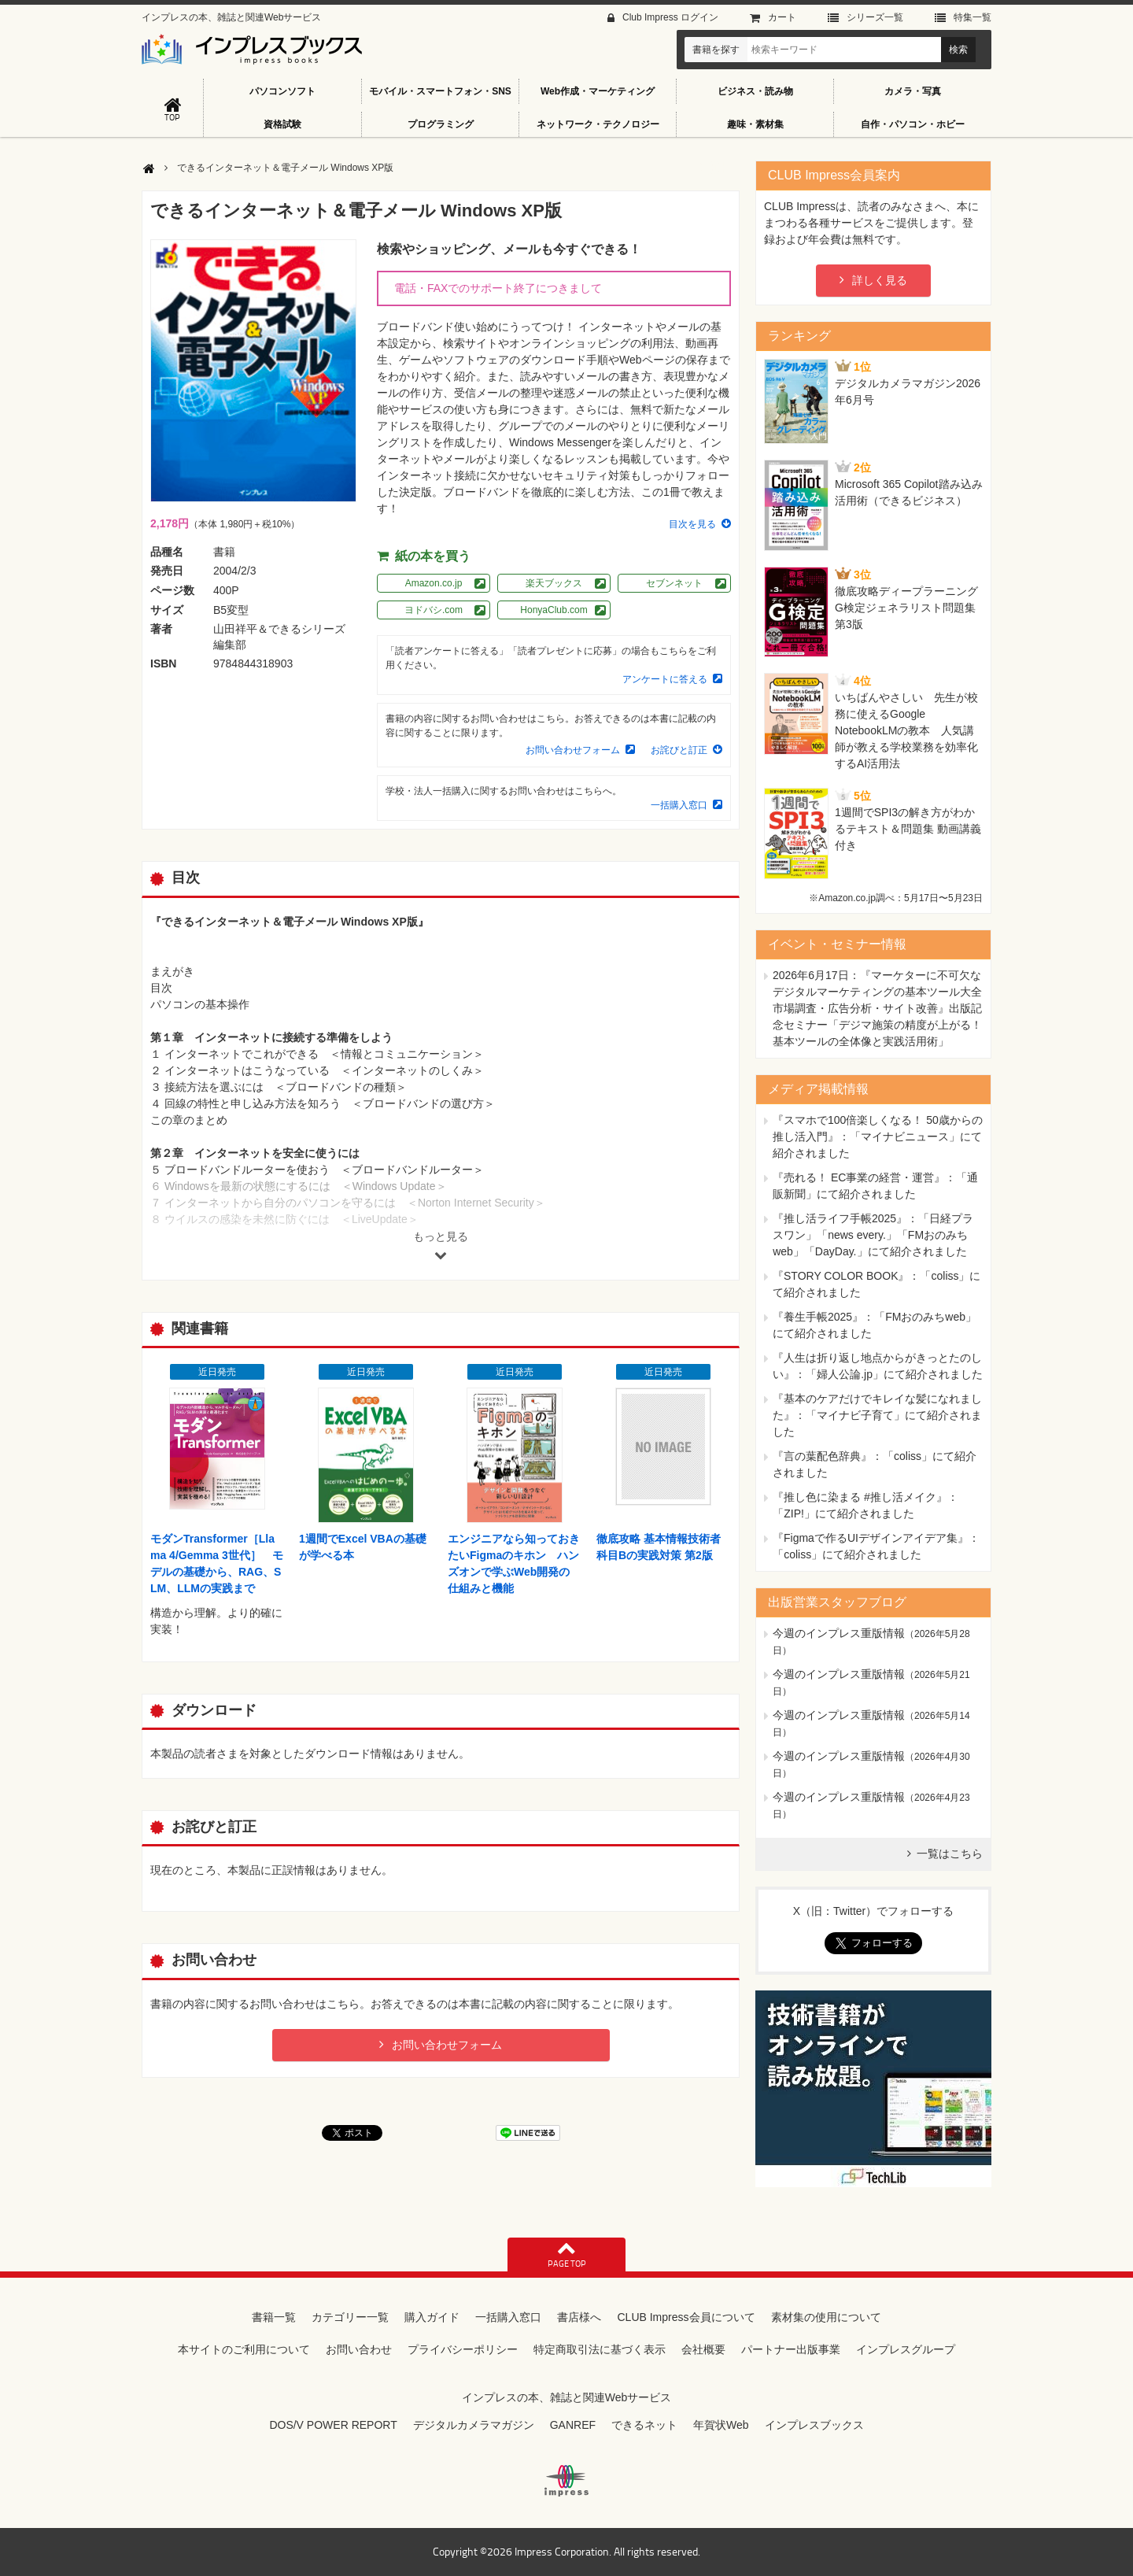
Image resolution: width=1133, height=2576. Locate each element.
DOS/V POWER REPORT (333, 2425)
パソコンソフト (282, 91)
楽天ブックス (554, 583)
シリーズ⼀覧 (875, 17)
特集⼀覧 (972, 17)
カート (782, 17)
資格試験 (282, 124)
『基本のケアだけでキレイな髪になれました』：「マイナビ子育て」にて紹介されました (877, 1415)
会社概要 (703, 2349)
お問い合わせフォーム (573, 750)
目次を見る (692, 524)
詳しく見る (879, 280)
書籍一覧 (274, 2317)
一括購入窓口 (679, 805)
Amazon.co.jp (434, 583)
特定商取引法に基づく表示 (599, 2349)
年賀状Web (721, 2425)
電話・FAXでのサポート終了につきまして (498, 288)
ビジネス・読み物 (755, 91)
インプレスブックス (814, 2425)
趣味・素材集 (755, 124)
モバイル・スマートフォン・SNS (440, 91)
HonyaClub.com (553, 609)
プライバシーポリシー (463, 2349)
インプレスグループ (905, 2349)
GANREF (573, 2425)
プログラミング (441, 124)
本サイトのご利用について (244, 2349)
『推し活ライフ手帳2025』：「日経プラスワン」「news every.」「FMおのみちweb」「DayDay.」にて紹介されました (873, 1235)
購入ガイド (431, 2317)
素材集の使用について (826, 2317)
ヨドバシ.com (433, 609)
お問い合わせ (359, 2349)
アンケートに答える (664, 679)
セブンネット (674, 583)
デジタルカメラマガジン (473, 2425)
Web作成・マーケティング (598, 91)
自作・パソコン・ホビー (913, 124)
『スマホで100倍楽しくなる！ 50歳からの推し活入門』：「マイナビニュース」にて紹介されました (878, 1136)
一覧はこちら (950, 1853)
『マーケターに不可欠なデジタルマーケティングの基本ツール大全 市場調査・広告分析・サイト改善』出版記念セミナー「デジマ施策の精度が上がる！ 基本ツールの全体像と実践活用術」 (877, 1008)
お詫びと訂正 (679, 750)
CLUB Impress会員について (686, 2317)
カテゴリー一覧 (350, 2317)
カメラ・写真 (912, 91)
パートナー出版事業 (790, 2349)
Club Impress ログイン (670, 17)
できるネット (644, 2425)
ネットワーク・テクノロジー (598, 124)
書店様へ (579, 2317)
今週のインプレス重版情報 (839, 1633)
